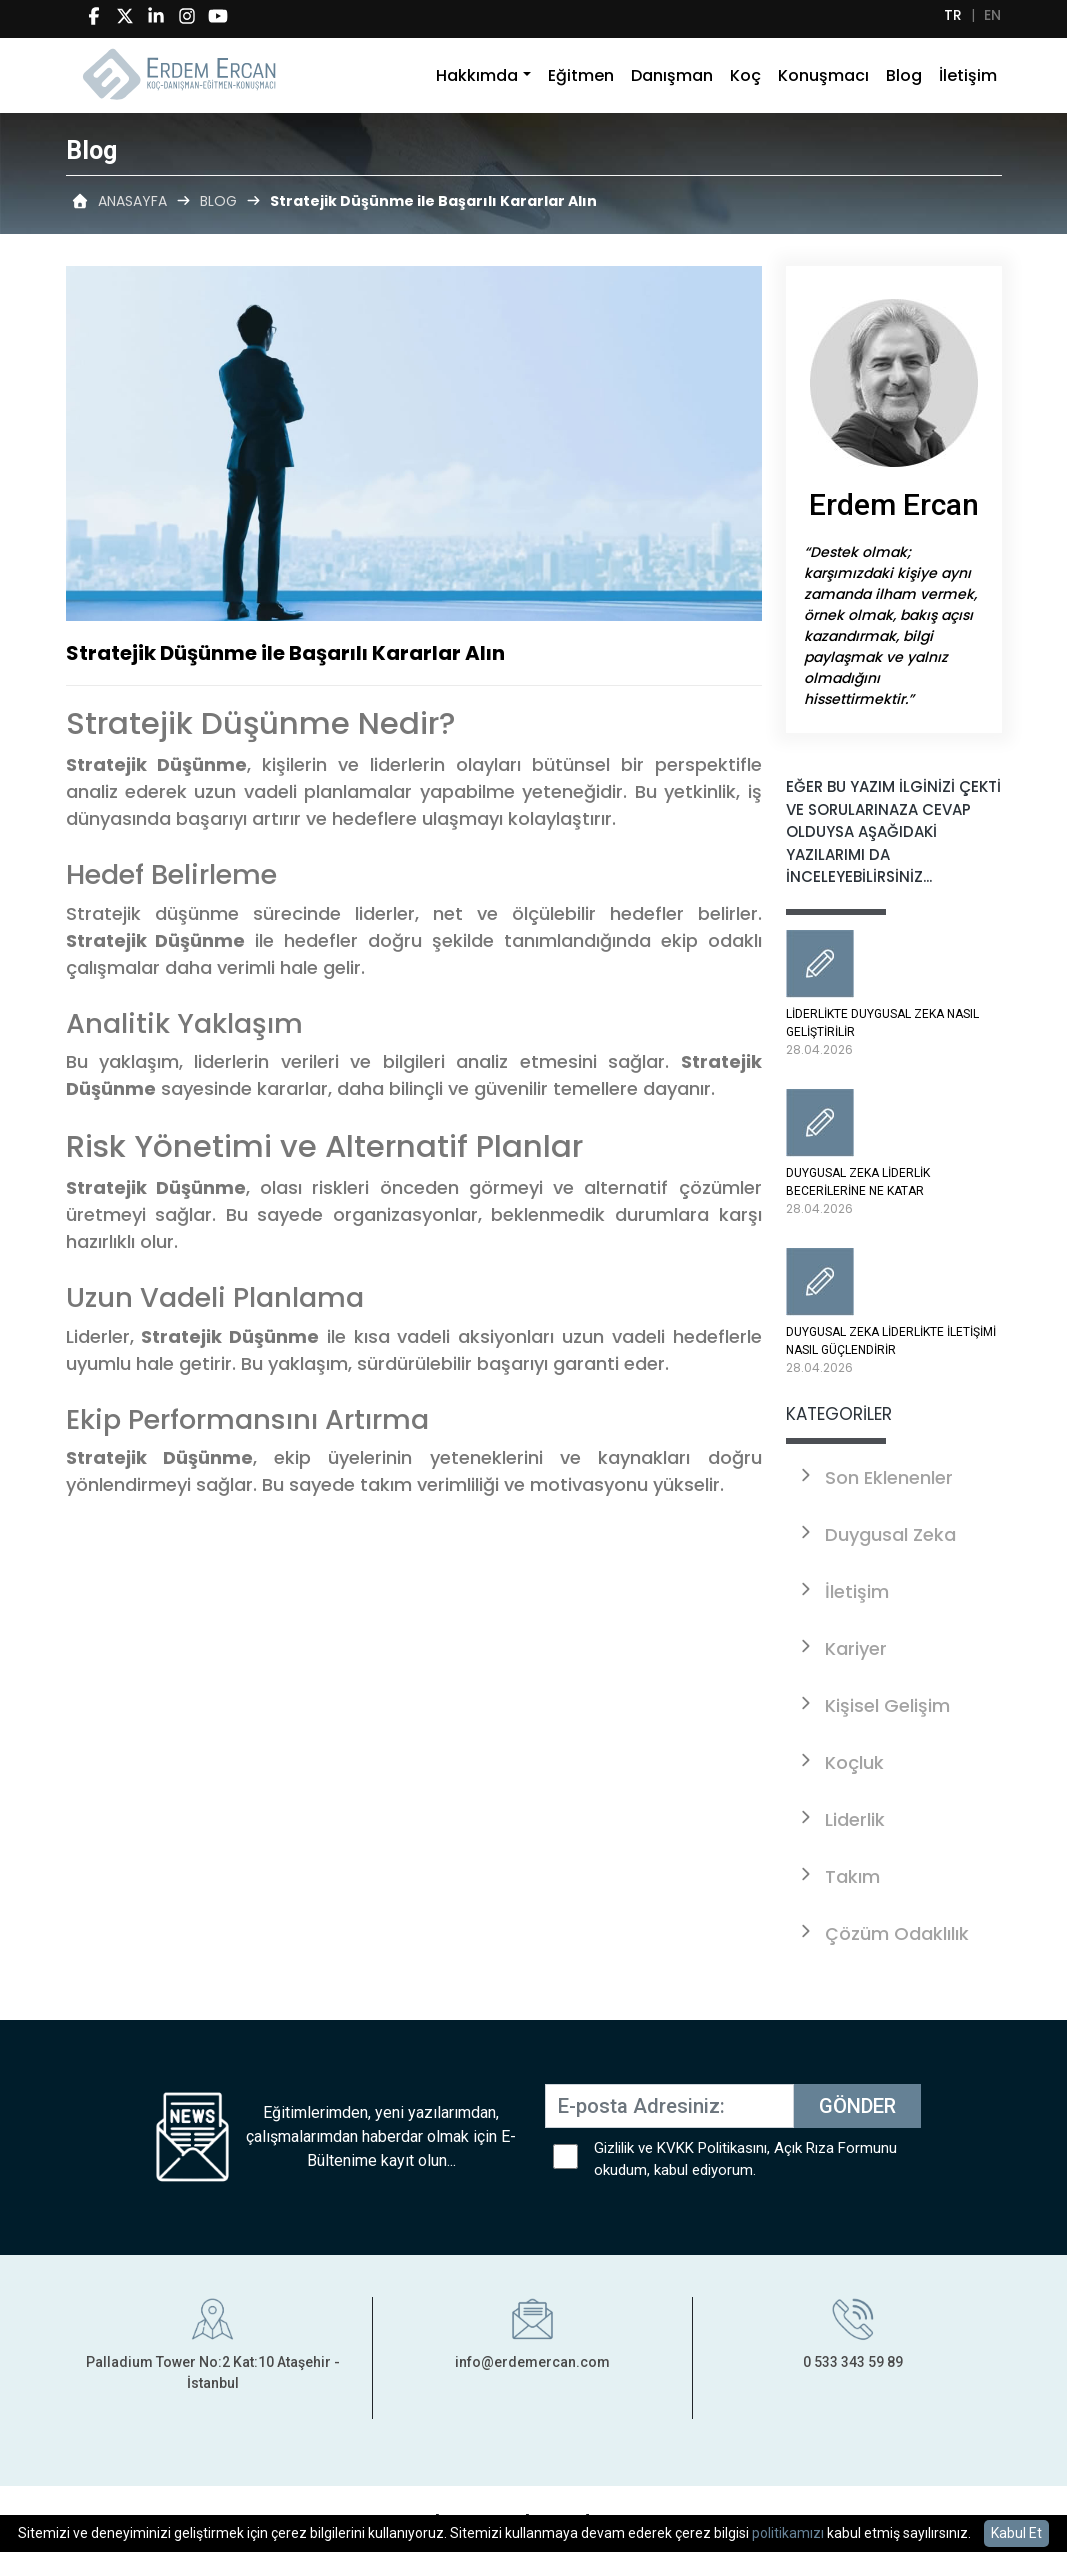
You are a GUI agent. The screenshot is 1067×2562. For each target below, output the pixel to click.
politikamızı (788, 2533)
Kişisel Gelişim (873, 1705)
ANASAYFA (132, 201)
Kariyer (841, 1648)
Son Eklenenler (874, 1477)
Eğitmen (581, 67)
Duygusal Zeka (876, 1534)
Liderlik (840, 1819)
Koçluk (840, 1762)
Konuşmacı (823, 67)
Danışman (672, 67)
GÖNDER (857, 2106)
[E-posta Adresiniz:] (669, 2106)
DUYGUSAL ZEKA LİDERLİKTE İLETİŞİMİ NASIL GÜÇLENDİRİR (894, 1312)
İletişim (968, 67)
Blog (904, 67)
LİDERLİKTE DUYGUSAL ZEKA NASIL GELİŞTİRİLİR (894, 994)
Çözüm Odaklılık (882, 1933)
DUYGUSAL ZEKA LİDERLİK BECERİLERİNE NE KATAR (894, 1153)
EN (992, 15)
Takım (838, 1876)
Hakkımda (477, 67)
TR (953, 15)
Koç (745, 67)
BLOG (218, 201)
